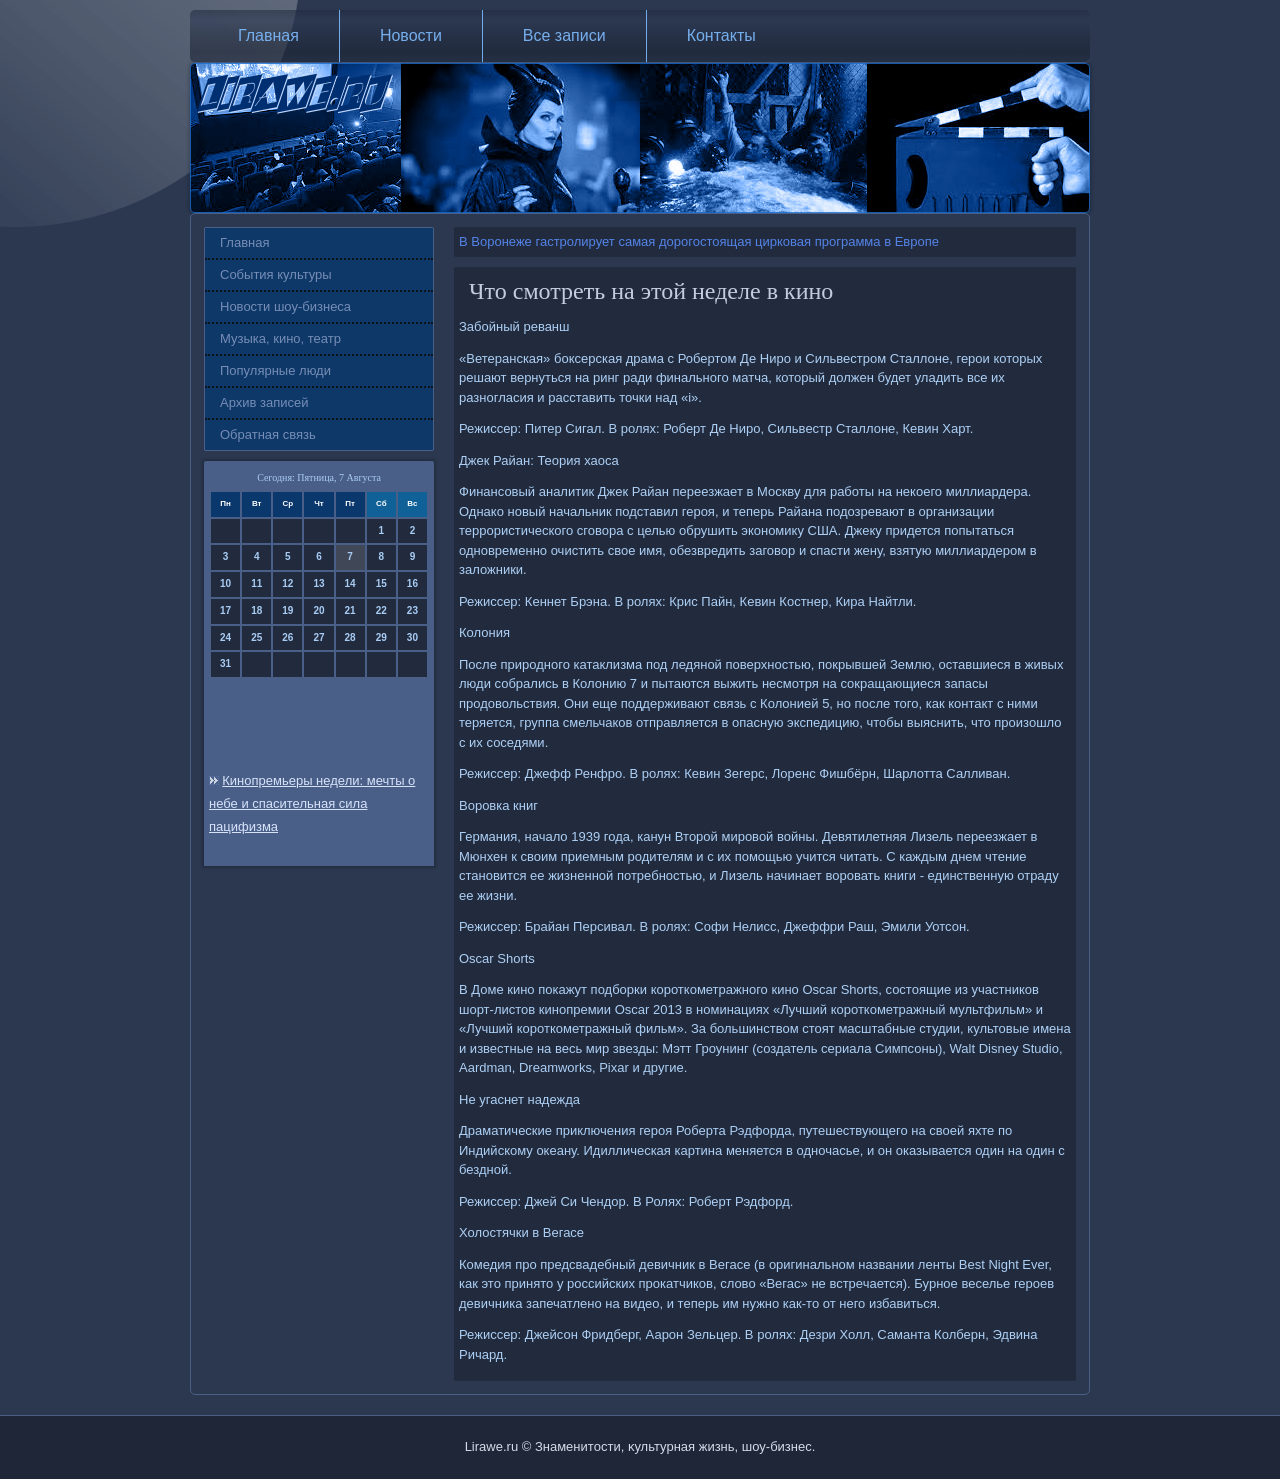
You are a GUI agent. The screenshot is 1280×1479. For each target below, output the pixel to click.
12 (287, 583)
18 (256, 610)
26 (287, 637)
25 (256, 637)
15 (381, 583)
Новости (411, 35)
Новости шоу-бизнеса (285, 306)
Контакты (721, 35)
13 (318, 583)
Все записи (564, 35)
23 (412, 610)
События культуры (276, 274)
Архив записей (264, 402)
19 (287, 610)
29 (381, 637)
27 (318, 637)
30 (412, 637)
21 (350, 610)
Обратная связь (268, 434)
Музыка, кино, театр (280, 338)
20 (318, 610)
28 (350, 637)
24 (225, 637)
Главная (268, 35)
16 (412, 583)
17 (225, 610)
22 (381, 610)
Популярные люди (275, 370)
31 (225, 663)
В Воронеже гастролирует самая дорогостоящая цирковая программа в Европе (699, 241)
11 (256, 583)
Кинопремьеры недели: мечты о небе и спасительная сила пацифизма (312, 803)
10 (225, 583)
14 (350, 583)
